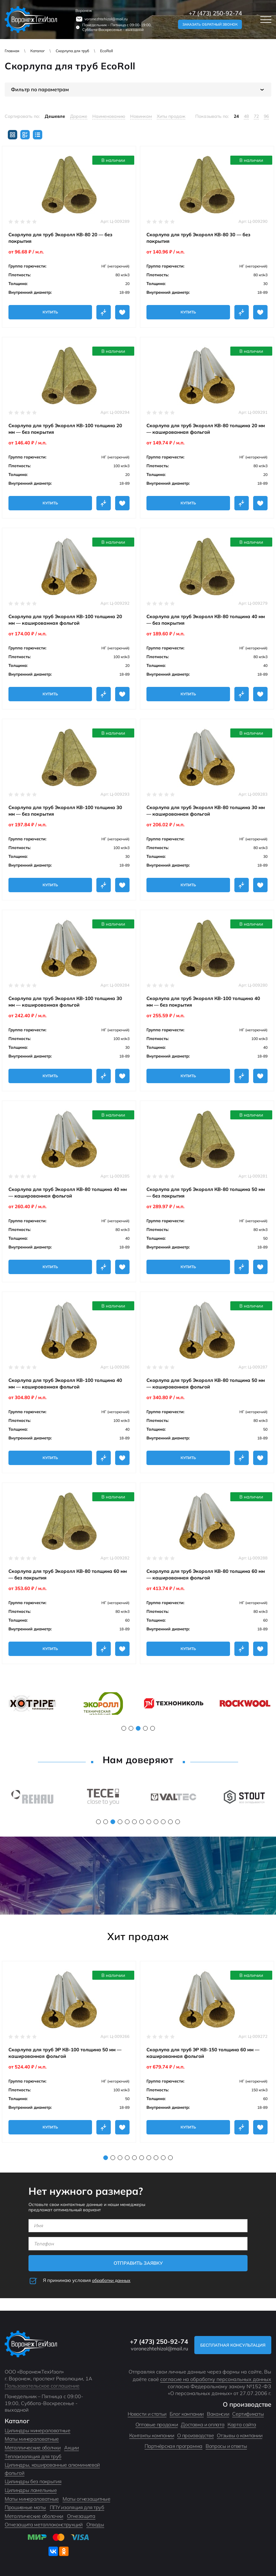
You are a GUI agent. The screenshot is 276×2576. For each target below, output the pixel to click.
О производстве (195, 2435)
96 (266, 116)
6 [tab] (134, 1821)
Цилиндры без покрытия (33, 2481)
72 (256, 116)
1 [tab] (123, 1728)
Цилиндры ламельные (31, 2490)
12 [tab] (177, 1821)
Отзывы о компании (239, 2435)
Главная (12, 50)
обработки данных (113, 2280)
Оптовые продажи (156, 2424)
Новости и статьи (147, 2414)
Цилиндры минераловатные (37, 2430)
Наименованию (108, 116)
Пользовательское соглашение (42, 2386)
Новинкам (141, 116)
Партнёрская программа (173, 2446)
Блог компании (187, 2414)
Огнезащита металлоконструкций (44, 2524)
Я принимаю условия (89, 2280)
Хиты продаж (171, 116)
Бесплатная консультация (232, 2345)
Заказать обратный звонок (210, 24)
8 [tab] (148, 1821)
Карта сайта (241, 2424)
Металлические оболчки (32, 2447)
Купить (50, 312)
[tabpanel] (32, 1703)
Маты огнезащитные (86, 2499)
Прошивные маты (25, 2507)
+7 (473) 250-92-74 (215, 13)
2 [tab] (131, 1728)
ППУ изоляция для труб (77, 2507)
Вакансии (218, 2414)
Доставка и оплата (202, 2424)
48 (246, 116)
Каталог (37, 50)
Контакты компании (151, 2435)
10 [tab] (163, 1821)
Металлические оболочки (34, 2516)
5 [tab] (152, 1728)
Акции (71, 2447)
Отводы (95, 2524)
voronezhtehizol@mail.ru (106, 19)
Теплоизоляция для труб (33, 2456)
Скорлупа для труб (72, 50)
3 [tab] (138, 1728)
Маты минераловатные (32, 2439)
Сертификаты (248, 2414)
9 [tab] (156, 1821)
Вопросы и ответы (226, 2446)
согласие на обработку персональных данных (215, 2379)
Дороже (78, 116)
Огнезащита (81, 2516)
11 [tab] (170, 1821)
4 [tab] (145, 1728)
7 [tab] (141, 1821)
